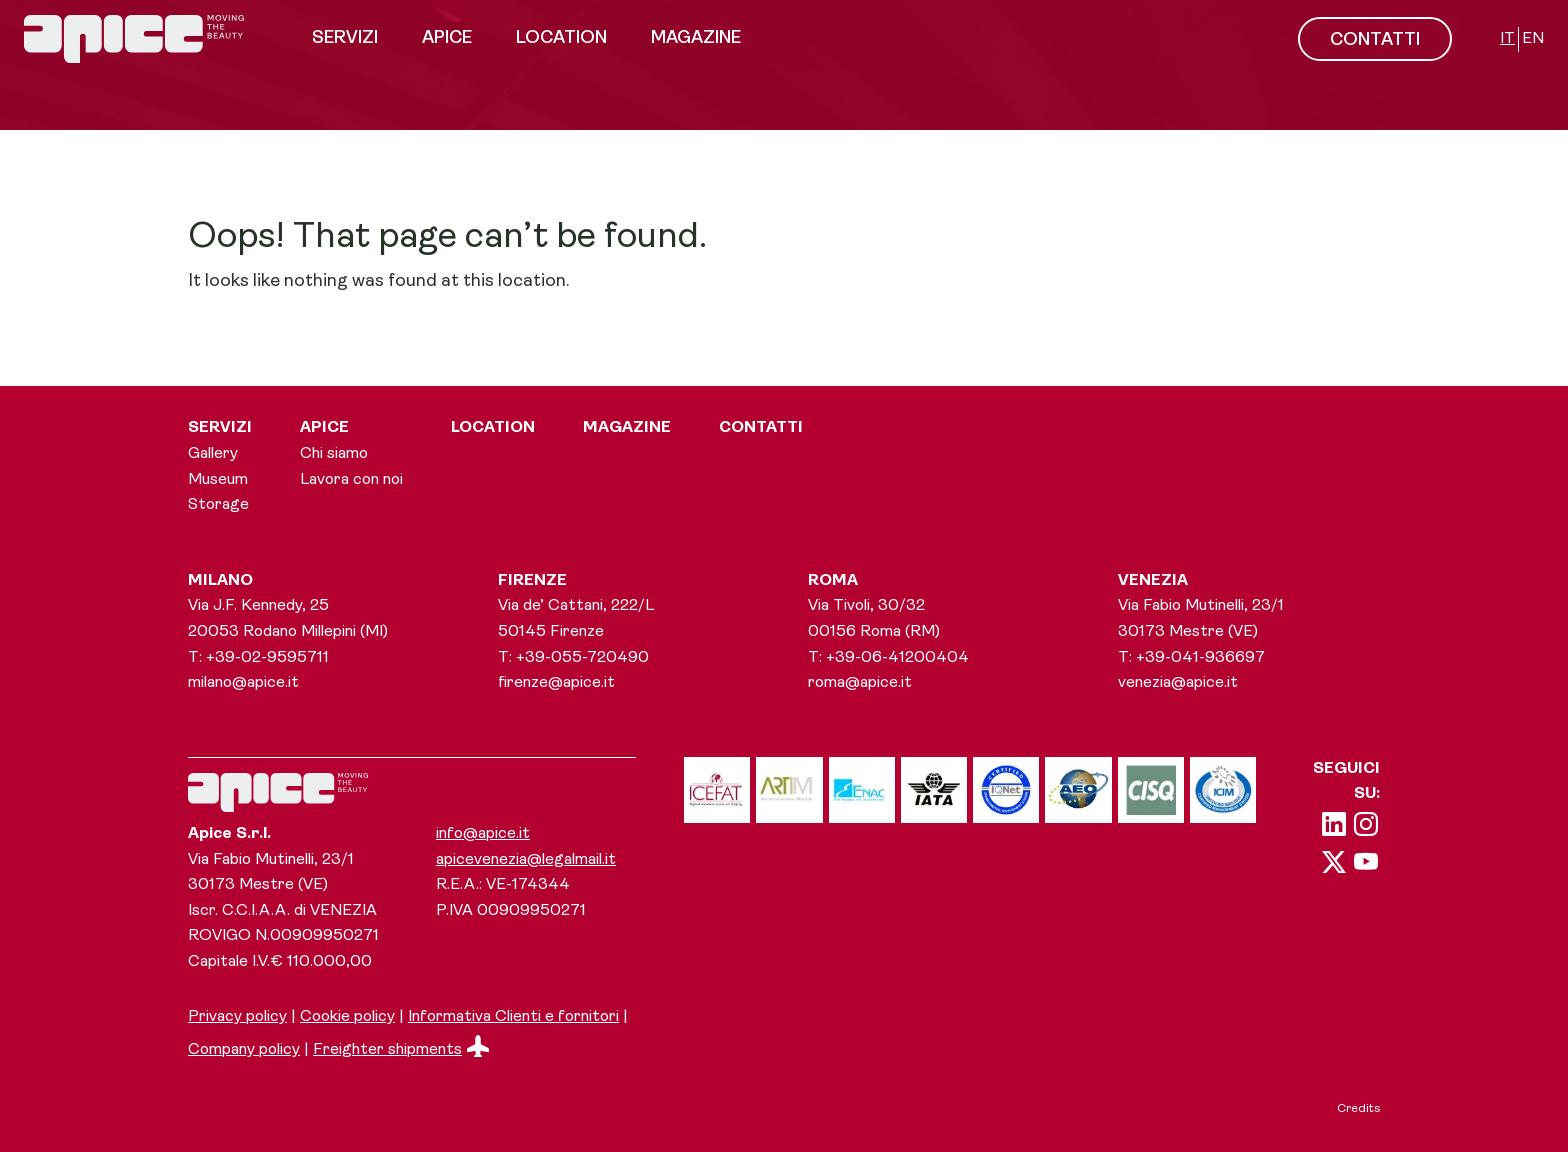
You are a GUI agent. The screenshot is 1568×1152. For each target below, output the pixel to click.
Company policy (244, 1050)
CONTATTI (1375, 40)
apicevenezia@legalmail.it (526, 860)
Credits (1358, 1109)
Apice (447, 38)
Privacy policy (237, 1017)
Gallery (213, 454)
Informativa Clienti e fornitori (513, 1017)
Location (561, 38)
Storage (218, 505)
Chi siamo (334, 454)
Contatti (761, 428)
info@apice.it (483, 834)
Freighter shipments (401, 1050)
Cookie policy (347, 1017)
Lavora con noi (351, 480)
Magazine (696, 38)
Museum (218, 480)
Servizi (345, 38)
